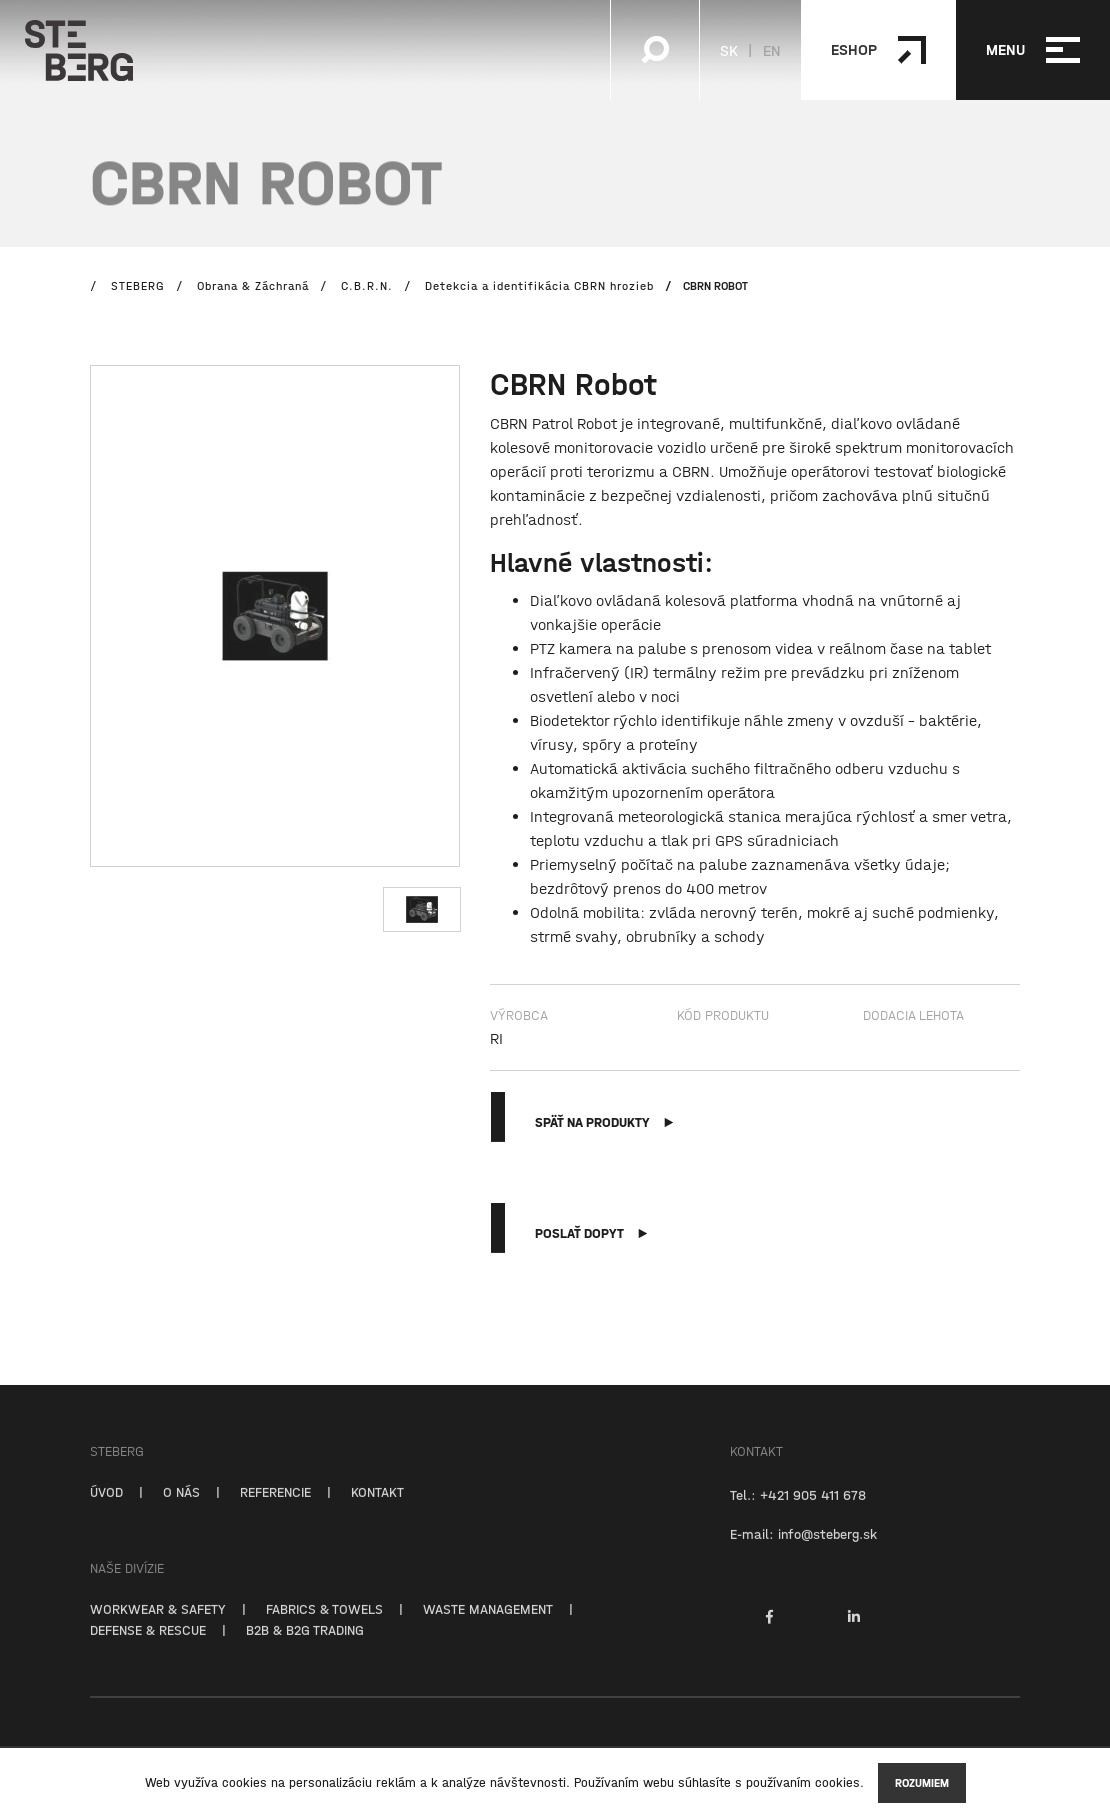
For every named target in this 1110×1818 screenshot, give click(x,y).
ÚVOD (106, 1512)
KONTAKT (377, 1512)
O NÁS (181, 1512)
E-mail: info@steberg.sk (803, 1554)
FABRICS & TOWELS (324, 1629)
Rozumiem (922, 1783)
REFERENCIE (275, 1512)
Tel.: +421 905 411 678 (798, 1515)
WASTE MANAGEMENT (488, 1629)
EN (772, 50)
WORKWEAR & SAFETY (158, 1629)
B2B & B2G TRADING (305, 1650)
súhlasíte (704, 1782)
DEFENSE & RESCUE (148, 1650)
